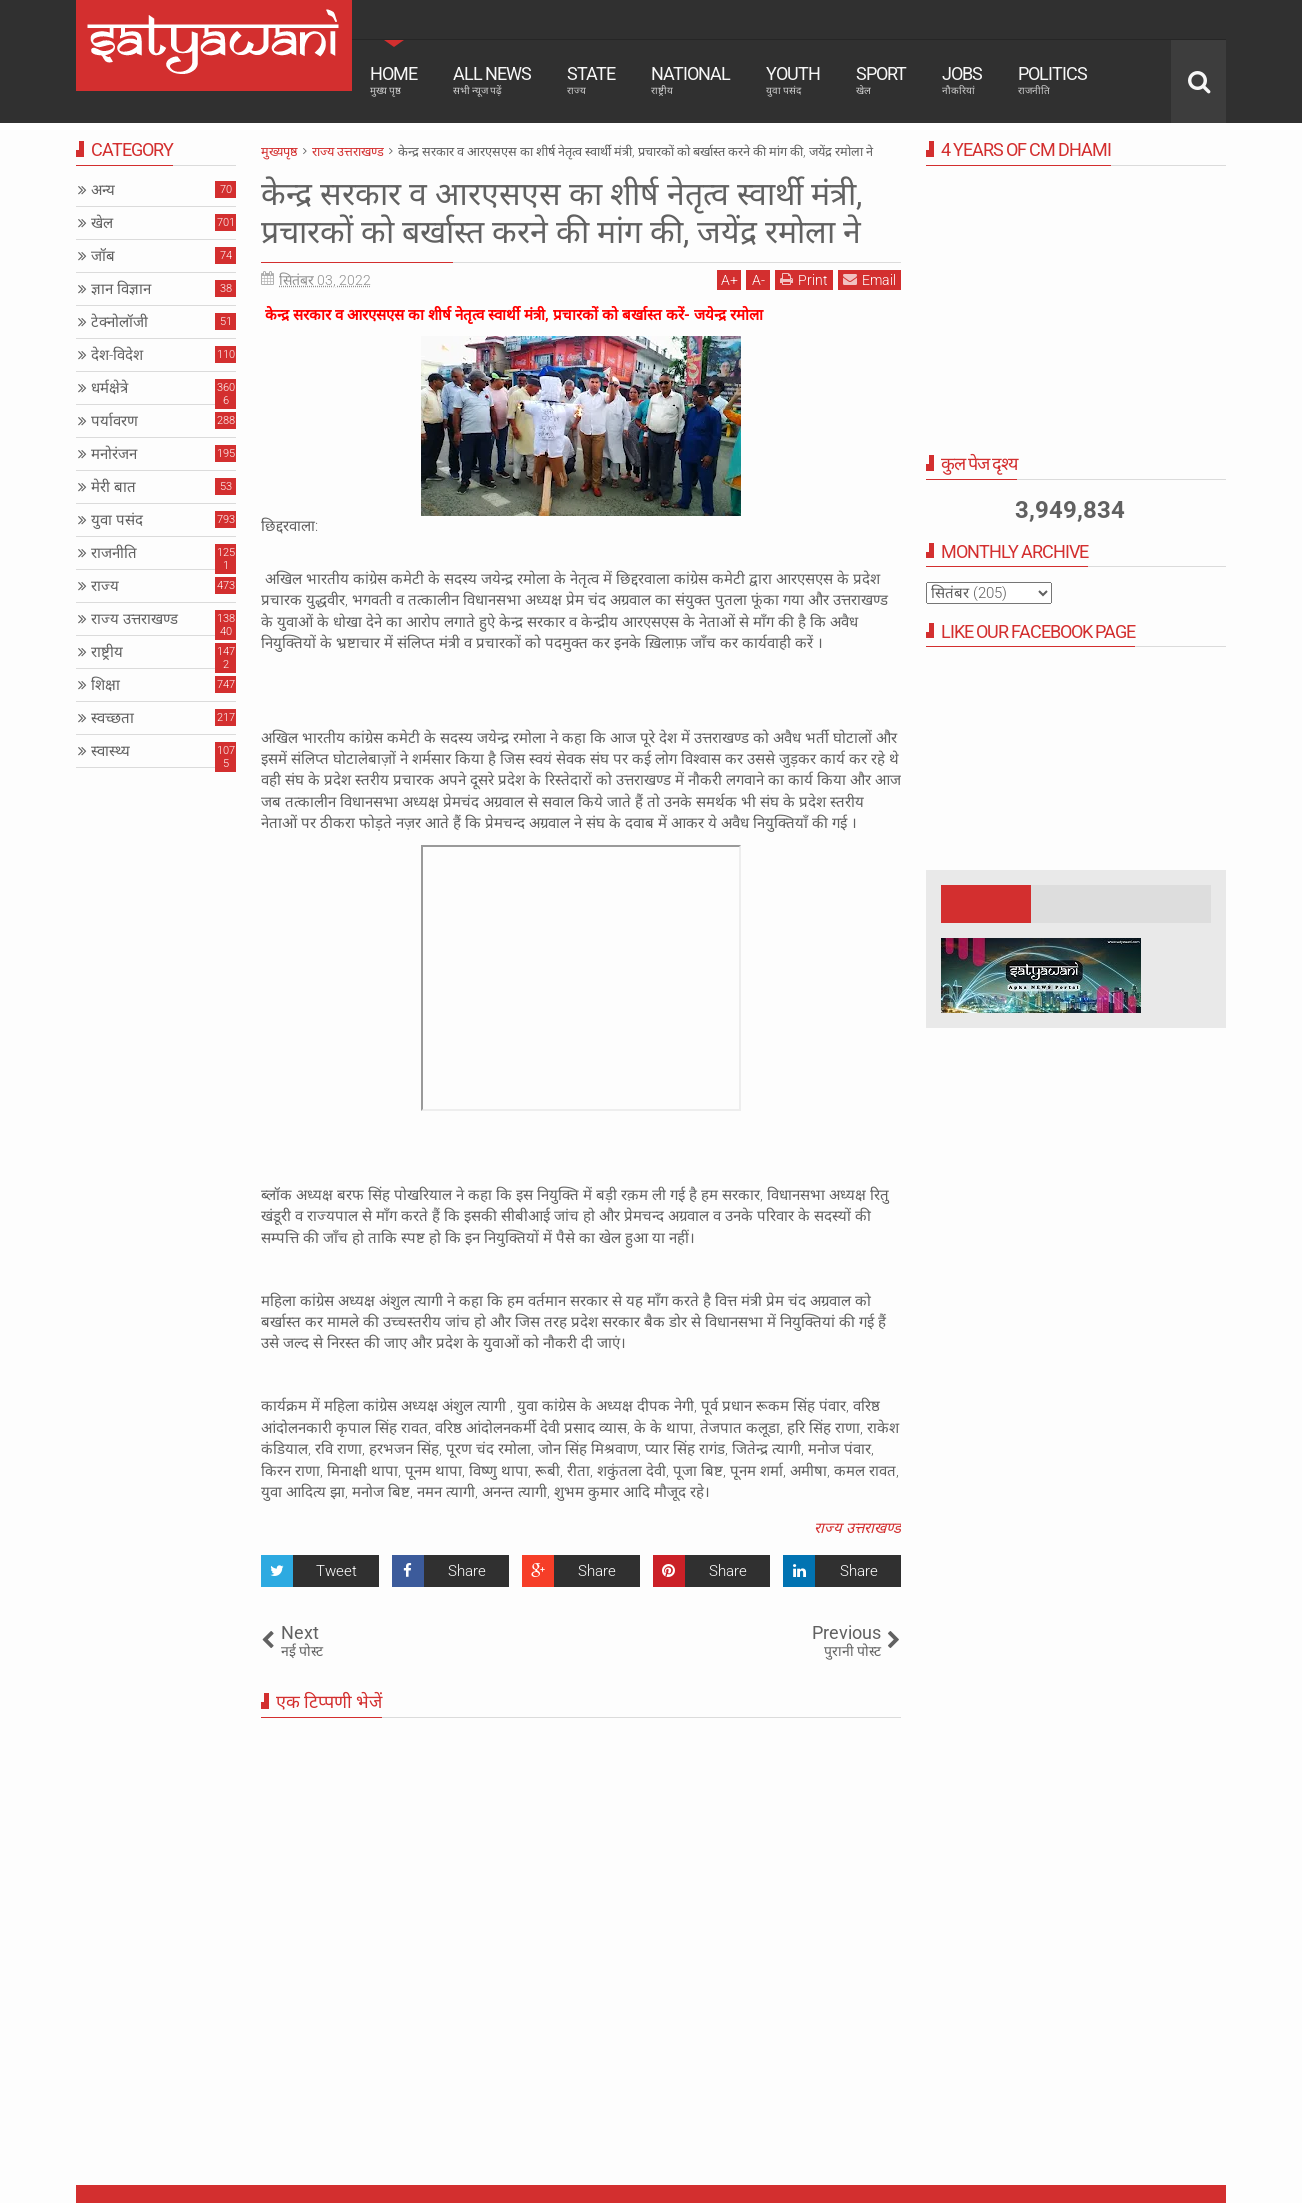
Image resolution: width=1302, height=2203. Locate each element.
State (591, 80)
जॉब (103, 256)
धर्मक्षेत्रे (109, 388)
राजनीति (114, 553)
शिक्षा (105, 685)
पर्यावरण (114, 421)
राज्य (105, 586)
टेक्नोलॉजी (119, 322)
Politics (1052, 80)
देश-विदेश (117, 355)
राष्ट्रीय (107, 652)
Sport (881, 80)
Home (393, 80)
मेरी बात (113, 487)
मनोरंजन (114, 454)
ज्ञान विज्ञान (121, 289)
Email (869, 279)
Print (804, 279)
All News (492, 80)
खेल (102, 223)
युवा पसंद (117, 520)
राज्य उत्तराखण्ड (857, 1528)
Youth (793, 80)
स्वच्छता (112, 718)
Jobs (962, 80)
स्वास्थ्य (110, 751)
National (690, 80)
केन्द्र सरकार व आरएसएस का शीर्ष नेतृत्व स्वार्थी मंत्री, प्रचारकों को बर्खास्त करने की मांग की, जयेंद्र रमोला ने (561, 213)
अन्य (103, 190)
